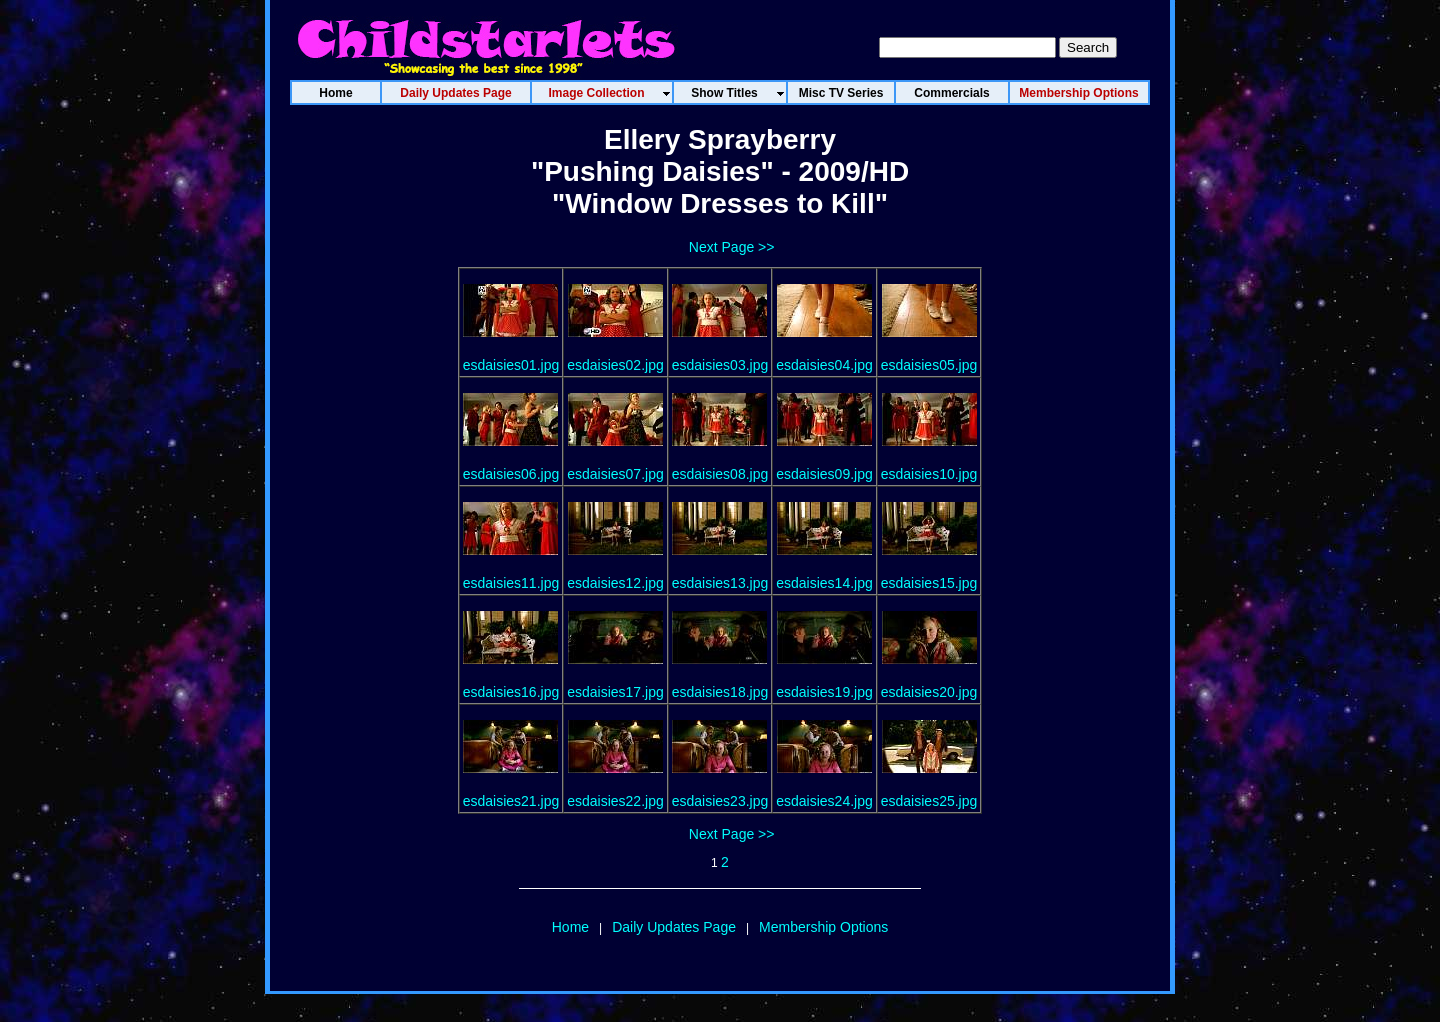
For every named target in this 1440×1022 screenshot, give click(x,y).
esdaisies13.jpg (720, 583)
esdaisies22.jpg (615, 801)
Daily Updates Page (674, 927)
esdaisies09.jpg (824, 474)
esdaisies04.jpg (824, 365)
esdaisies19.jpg (824, 692)
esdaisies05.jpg (929, 365)
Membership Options (823, 927)
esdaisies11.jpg (511, 583)
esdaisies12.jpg (615, 583)
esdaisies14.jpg (824, 583)
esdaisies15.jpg (929, 583)
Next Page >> (732, 247)
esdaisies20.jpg (929, 692)
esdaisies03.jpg (720, 365)
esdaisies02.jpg (615, 365)
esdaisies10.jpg (929, 474)
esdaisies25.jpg (929, 801)
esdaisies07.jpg (615, 474)
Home (570, 927)
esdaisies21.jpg (511, 801)
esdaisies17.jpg (615, 692)
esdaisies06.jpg (511, 474)
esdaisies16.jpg (511, 692)
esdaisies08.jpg (720, 474)
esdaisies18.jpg (720, 692)
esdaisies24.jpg (824, 801)
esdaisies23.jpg (720, 801)
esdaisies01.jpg (511, 365)
